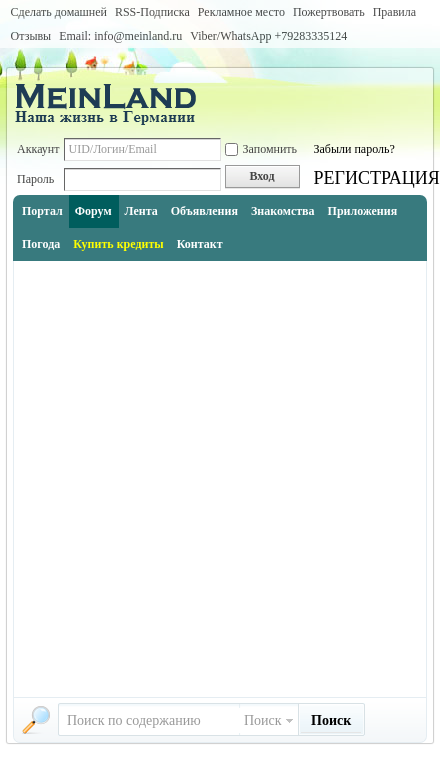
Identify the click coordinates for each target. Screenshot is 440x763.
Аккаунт (38, 149)
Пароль (35, 179)
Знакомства (283, 211)
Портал (42, 211)
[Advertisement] (218, 479)
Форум (93, 211)
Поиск (263, 720)
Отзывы (31, 36)
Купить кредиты (118, 244)
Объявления (204, 211)
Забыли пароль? (354, 149)
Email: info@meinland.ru (120, 36)
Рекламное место (241, 12)
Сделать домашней (59, 12)
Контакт (200, 244)
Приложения (363, 211)
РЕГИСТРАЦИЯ (377, 178)
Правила (394, 12)
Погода (41, 244)
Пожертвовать (329, 12)
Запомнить (261, 149)
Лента (141, 211)
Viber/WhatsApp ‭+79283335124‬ (268, 36)
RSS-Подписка (152, 12)
